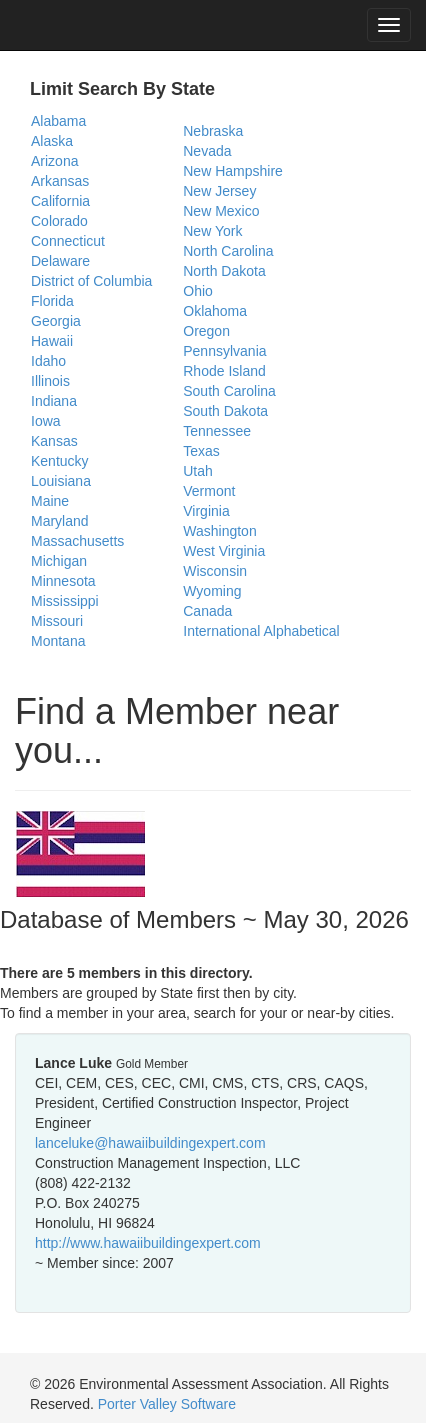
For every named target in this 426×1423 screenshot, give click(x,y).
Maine (50, 501)
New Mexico (221, 211)
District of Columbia (91, 281)
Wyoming (212, 591)
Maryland (60, 521)
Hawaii (52, 341)
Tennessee (217, 431)
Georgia (56, 321)
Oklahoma (215, 311)
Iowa (46, 421)
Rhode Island (224, 371)
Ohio (198, 291)
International (221, 631)
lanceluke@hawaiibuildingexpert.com (150, 1143)
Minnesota (63, 581)
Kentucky (60, 461)
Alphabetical (301, 631)
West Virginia (224, 551)
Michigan (59, 561)
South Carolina (229, 391)
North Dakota (224, 271)
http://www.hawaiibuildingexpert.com (148, 1243)
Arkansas (60, 181)
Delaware (60, 261)
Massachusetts (77, 541)
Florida (52, 301)
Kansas (54, 441)
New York (212, 231)
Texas (201, 451)
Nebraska (213, 131)
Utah (198, 471)
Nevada (207, 151)
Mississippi (65, 601)
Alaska (52, 141)
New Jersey (219, 191)
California (60, 201)
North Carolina (228, 251)
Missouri (57, 621)
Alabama (58, 121)
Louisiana (61, 481)
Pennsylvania (224, 351)
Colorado (59, 221)
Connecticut (68, 241)
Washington (219, 531)
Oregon (206, 331)
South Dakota (225, 411)
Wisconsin (215, 571)
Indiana (54, 401)
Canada (207, 611)
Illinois (50, 381)
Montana (58, 641)
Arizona (54, 161)
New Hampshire (233, 171)
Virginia (206, 511)
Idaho (48, 361)
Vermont (209, 491)
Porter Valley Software (167, 1404)
